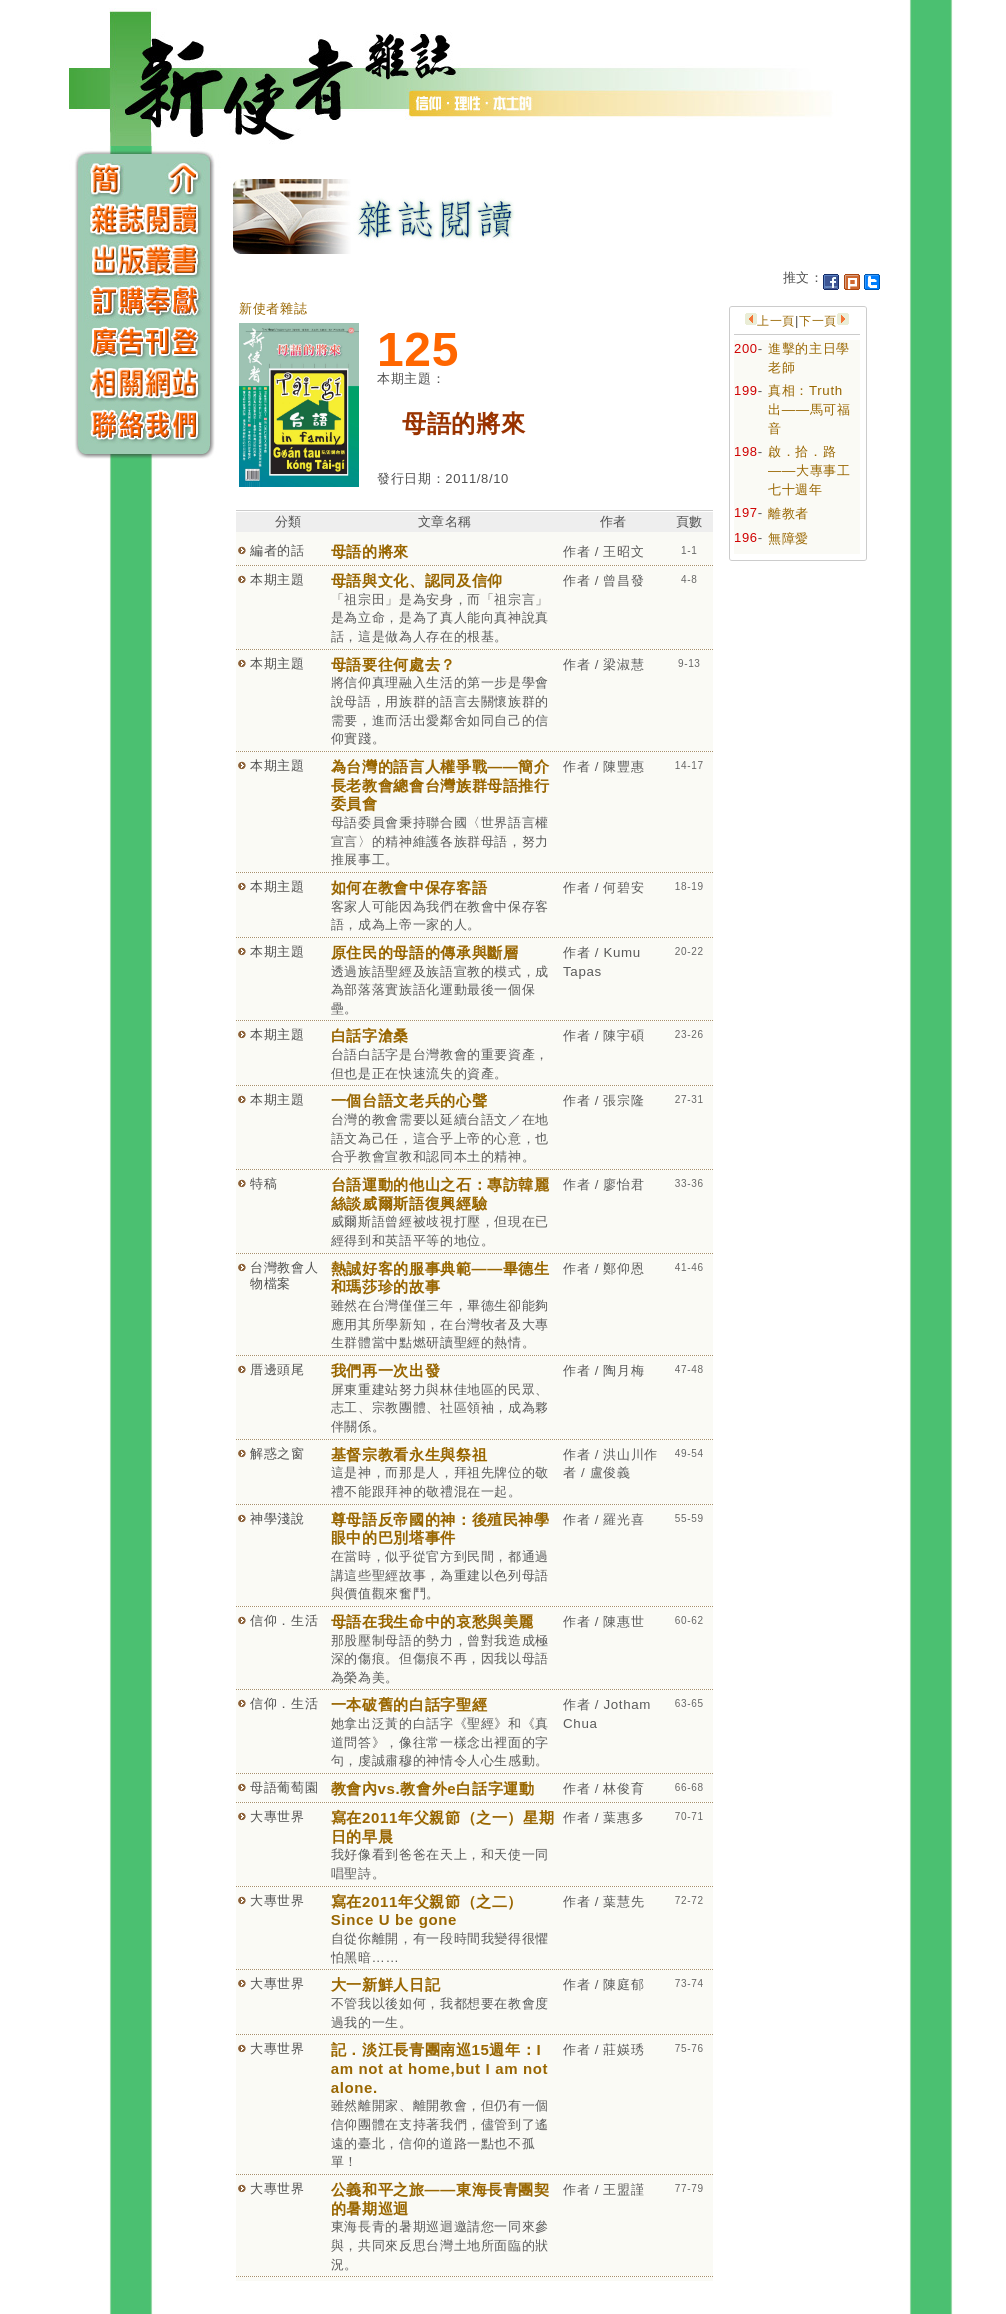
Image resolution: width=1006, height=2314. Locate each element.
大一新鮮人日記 (386, 1984)
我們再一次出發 (386, 1370)
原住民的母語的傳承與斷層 (425, 952)
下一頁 (818, 321)
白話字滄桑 (370, 1035)
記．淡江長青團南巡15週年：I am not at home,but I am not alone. (440, 2068)
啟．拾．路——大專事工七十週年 (809, 470)
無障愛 (788, 538)
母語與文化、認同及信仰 (417, 580)
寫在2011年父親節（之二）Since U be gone (427, 1911)
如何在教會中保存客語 (409, 887)
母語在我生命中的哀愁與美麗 (432, 1621)
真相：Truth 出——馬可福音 (809, 409)
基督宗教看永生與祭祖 (409, 1454)
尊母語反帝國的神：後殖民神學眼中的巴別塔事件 (440, 1529)
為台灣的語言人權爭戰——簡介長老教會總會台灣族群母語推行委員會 (440, 785)
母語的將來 (370, 551)
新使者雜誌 (273, 308)
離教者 (788, 513)
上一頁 (776, 321)
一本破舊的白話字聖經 (409, 1704)
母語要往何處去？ (393, 664)
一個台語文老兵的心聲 (409, 1100)
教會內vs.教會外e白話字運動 (433, 1788)
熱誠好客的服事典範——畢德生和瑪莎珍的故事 (440, 1278)
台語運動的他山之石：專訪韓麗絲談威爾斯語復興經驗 (440, 1194)
